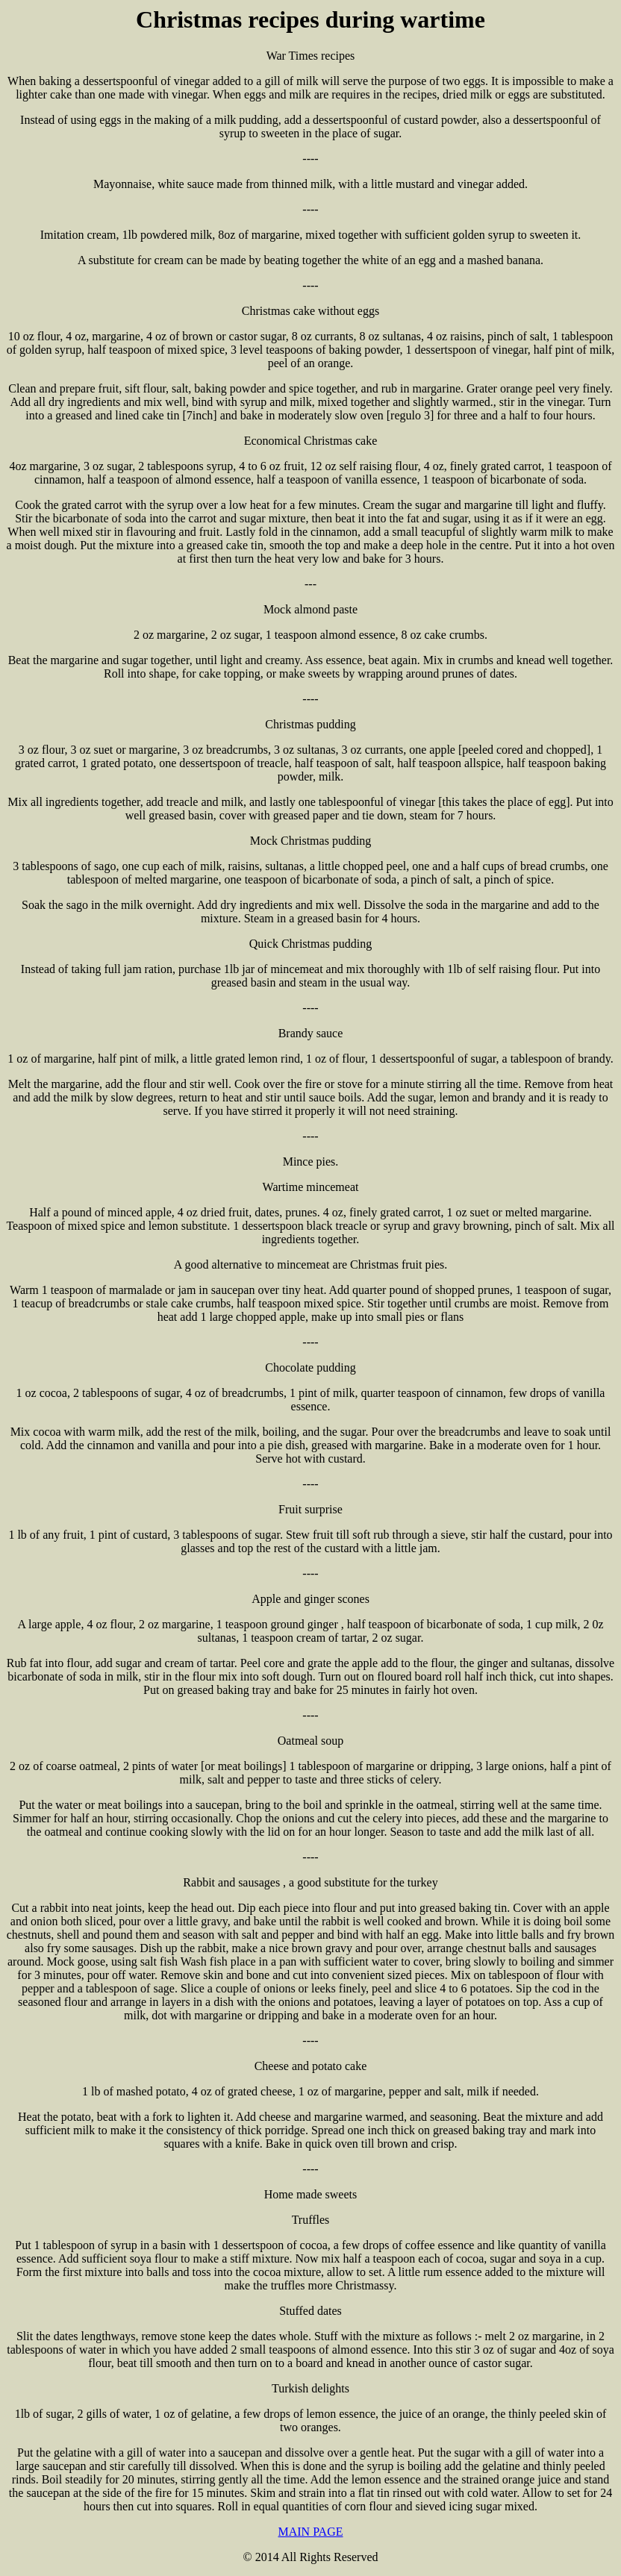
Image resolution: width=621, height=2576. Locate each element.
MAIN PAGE (310, 2531)
